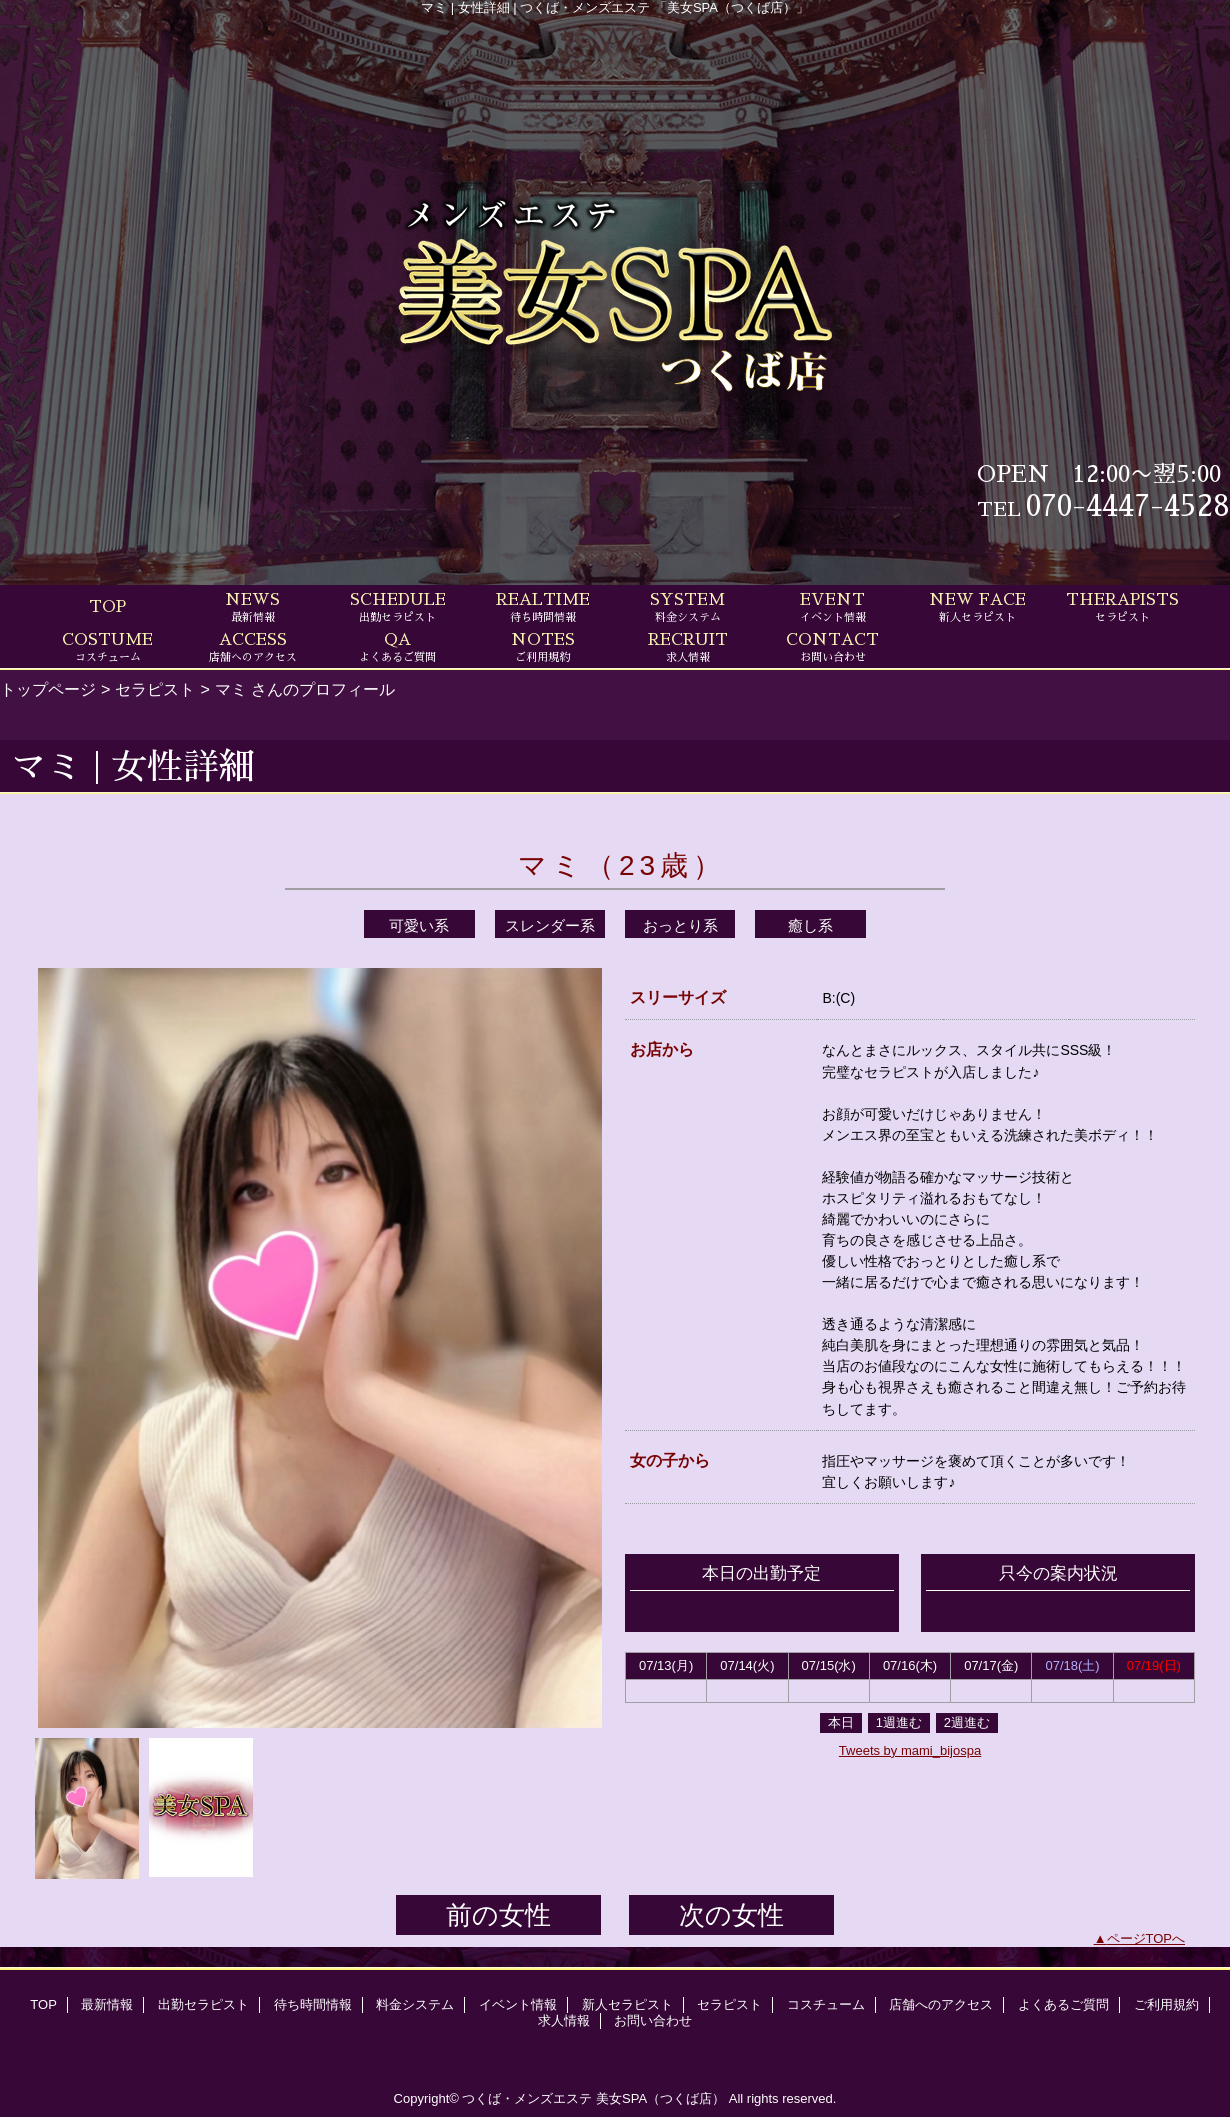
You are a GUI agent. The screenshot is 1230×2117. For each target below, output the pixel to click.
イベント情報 (518, 2004)
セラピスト (155, 689)
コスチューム (826, 2004)
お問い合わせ (653, 2020)
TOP (107, 607)
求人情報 (564, 2020)
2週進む (967, 1722)
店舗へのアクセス (941, 2004)
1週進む (899, 1722)
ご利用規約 (1166, 2004)
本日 (841, 1722)
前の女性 (498, 1915)
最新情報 (107, 2004)
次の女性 (731, 1915)
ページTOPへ (1146, 1938)
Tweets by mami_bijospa (910, 1750)
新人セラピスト (627, 2004)
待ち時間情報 (313, 2004)
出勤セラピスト (203, 2004)
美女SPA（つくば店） (660, 2098)
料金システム (415, 2004)
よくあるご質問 (1063, 2004)
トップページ (48, 689)
